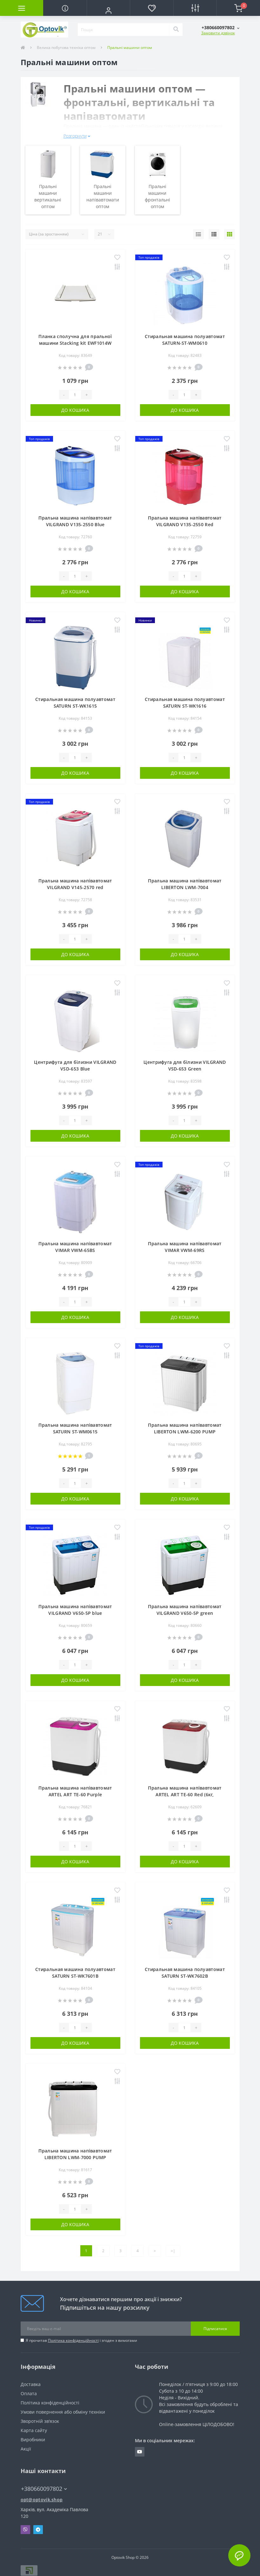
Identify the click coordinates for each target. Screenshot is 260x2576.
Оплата (29, 2393)
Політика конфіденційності (73, 2340)
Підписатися (215, 2328)
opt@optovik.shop (42, 2500)
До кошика (75, 410)
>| (173, 2250)
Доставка (31, 2384)
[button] (108, 10)
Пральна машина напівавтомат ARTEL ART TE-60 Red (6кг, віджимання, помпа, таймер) (184, 1794)
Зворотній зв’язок (40, 2421)
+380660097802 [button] (44, 2488)
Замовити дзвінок (218, 33)
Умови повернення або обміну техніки (63, 2412)
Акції (26, 2449)
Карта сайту (34, 2430)
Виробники (33, 2440)
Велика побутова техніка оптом (66, 47)
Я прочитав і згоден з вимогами (81, 2340)
